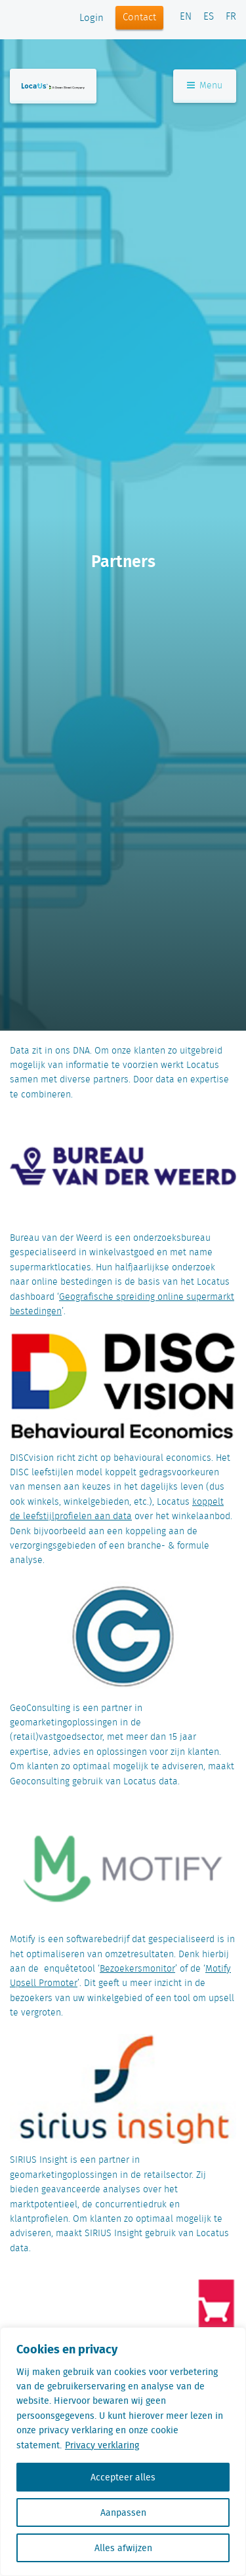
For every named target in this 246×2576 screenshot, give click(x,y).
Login (91, 18)
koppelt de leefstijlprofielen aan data (117, 1509)
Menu (204, 86)
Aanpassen (123, 2512)
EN (186, 17)
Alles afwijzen (123, 2547)
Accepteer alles (123, 2477)
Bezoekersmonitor (137, 1969)
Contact (139, 18)
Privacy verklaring (102, 2445)
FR (231, 17)
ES (208, 17)
